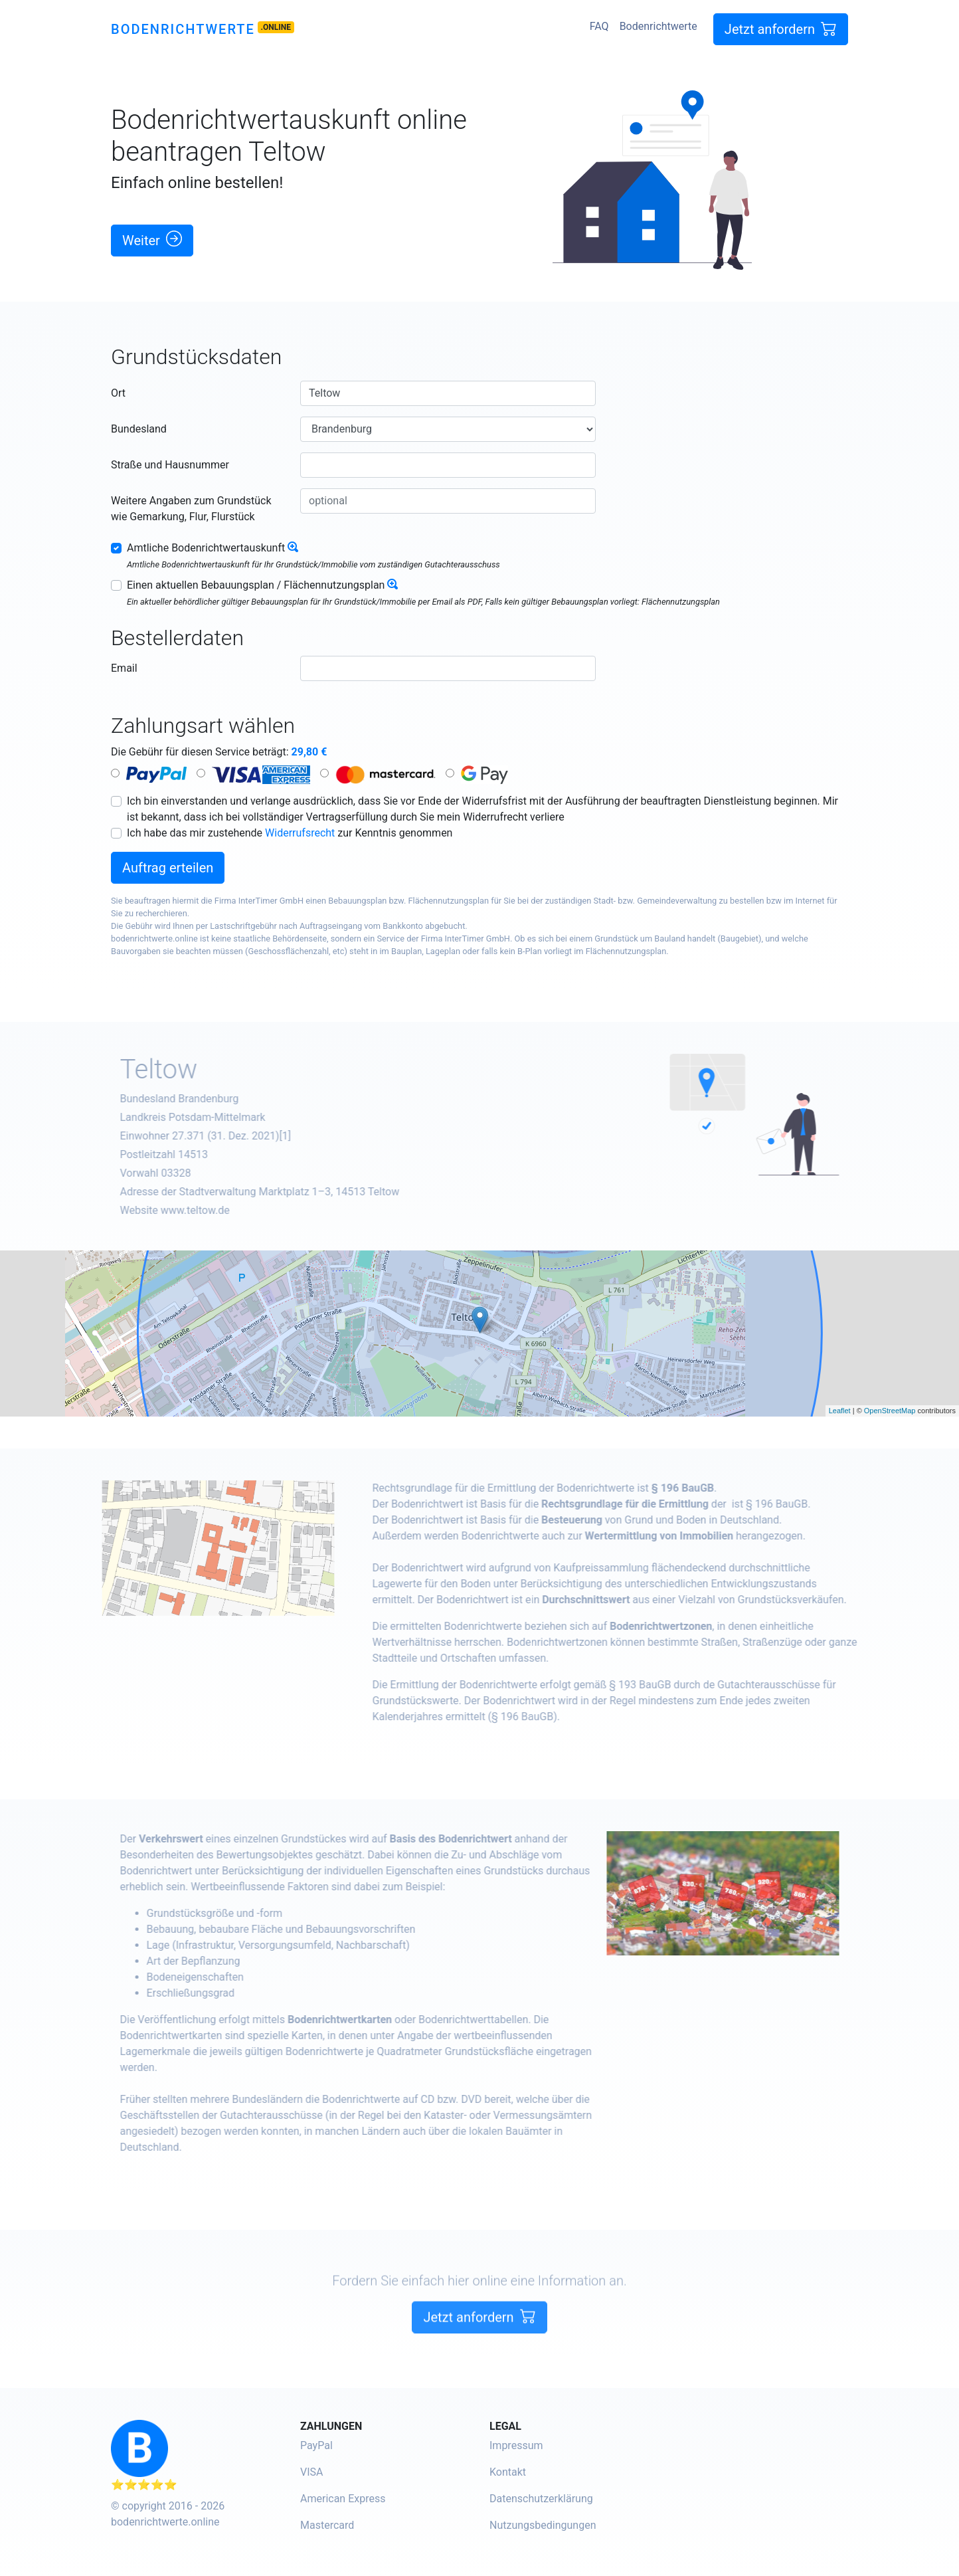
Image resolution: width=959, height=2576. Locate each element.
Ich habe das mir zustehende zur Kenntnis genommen (289, 833)
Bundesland (139, 429)
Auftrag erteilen (167, 868)
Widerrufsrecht (300, 833)
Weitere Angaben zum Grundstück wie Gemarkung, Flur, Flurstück (191, 508)
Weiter (152, 239)
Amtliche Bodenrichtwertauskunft (206, 548)
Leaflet (840, 1411)
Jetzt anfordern (781, 29)
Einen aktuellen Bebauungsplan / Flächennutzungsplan (256, 585)
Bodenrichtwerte (183, 29)
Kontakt (507, 2472)
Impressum (516, 2445)
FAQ (599, 26)
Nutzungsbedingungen (542, 2525)
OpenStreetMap (890, 1411)
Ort (118, 393)
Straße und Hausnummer (170, 464)
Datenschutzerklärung (541, 2498)
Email (124, 668)
